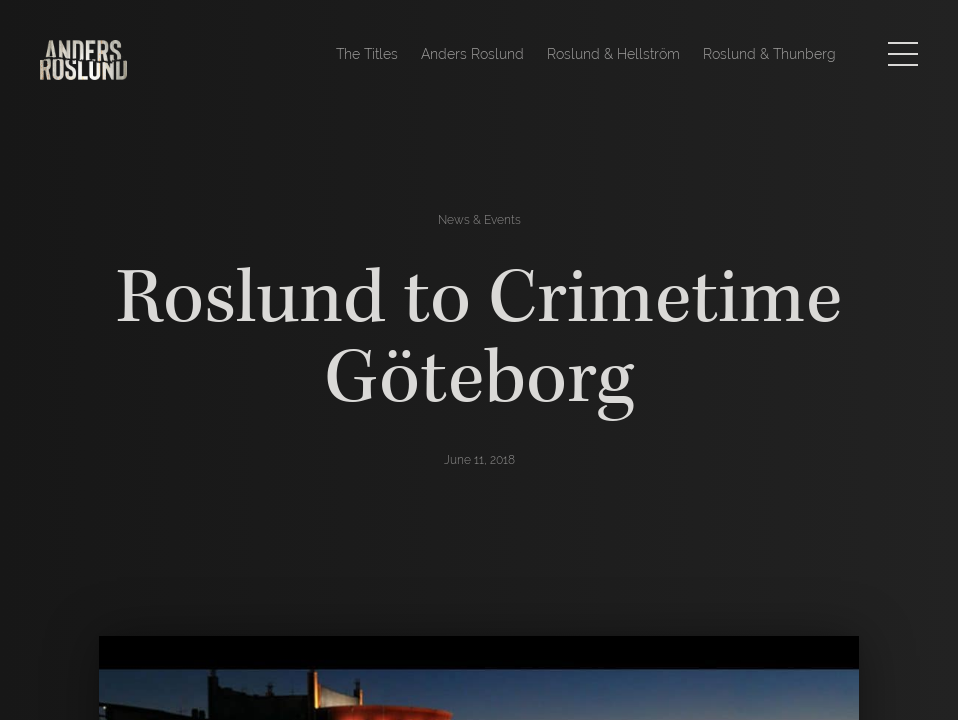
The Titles (367, 54)
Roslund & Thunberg (769, 54)
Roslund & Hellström (613, 54)
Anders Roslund (472, 54)
